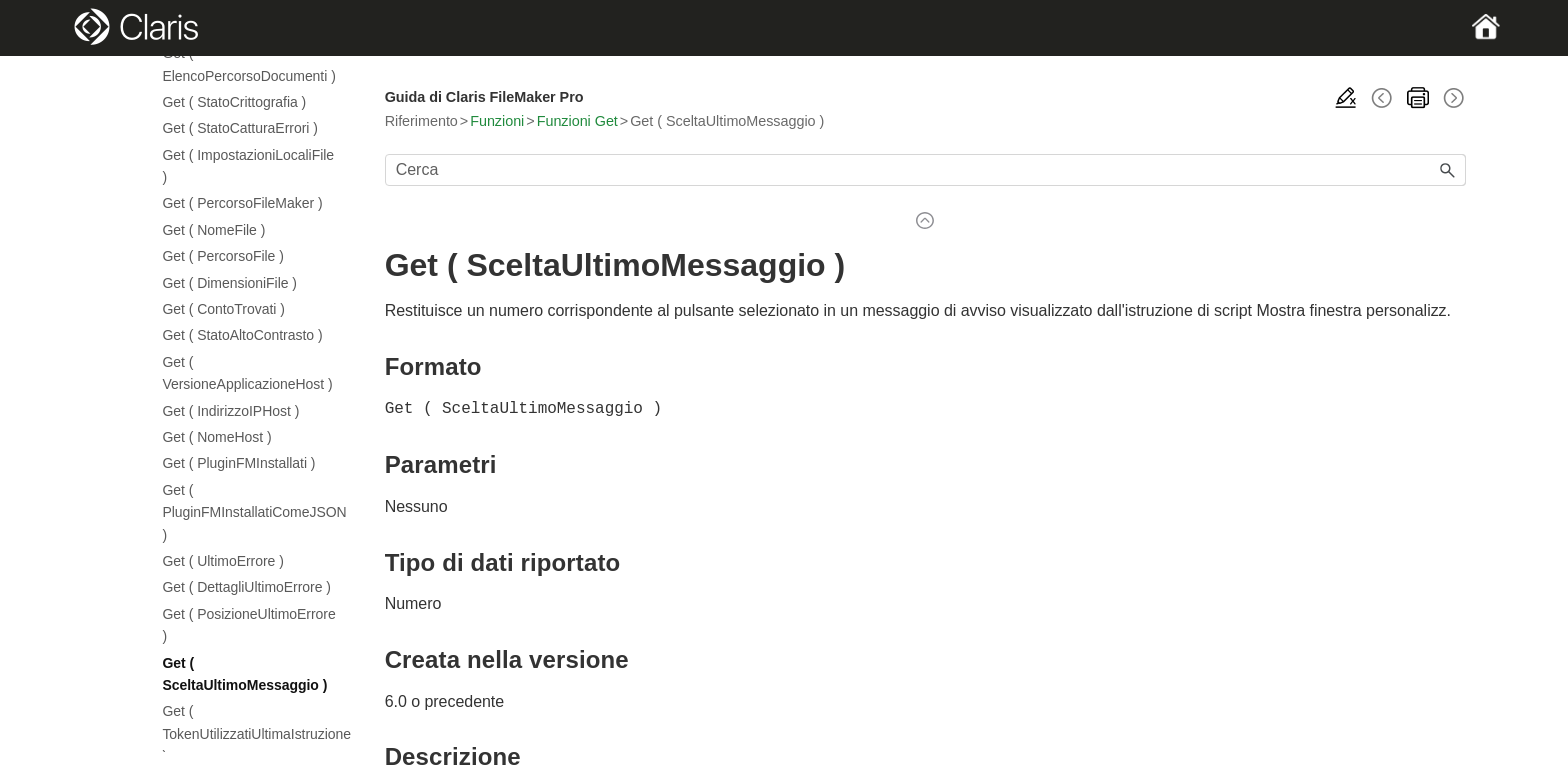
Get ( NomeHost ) (216, 437)
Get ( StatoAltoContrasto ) (242, 335)
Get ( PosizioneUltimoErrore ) (248, 625)
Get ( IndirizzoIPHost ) (230, 411)
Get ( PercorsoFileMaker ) (242, 203)
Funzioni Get (577, 121)
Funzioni (497, 121)
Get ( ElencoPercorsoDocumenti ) (248, 64)
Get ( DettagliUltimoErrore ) (246, 587)
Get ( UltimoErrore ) (222, 561)
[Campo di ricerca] (925, 170)
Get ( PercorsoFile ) (222, 256)
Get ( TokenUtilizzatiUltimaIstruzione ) (251, 733)
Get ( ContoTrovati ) (223, 309)
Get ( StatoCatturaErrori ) (239, 128)
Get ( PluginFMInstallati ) (238, 463)
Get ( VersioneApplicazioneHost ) (247, 373)
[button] (1448, 170)
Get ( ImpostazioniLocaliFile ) (248, 166)
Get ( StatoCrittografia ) (234, 102)
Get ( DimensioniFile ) (229, 283)
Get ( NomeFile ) (213, 230)
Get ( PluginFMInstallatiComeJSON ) (251, 512)
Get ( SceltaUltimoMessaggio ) (244, 674)
